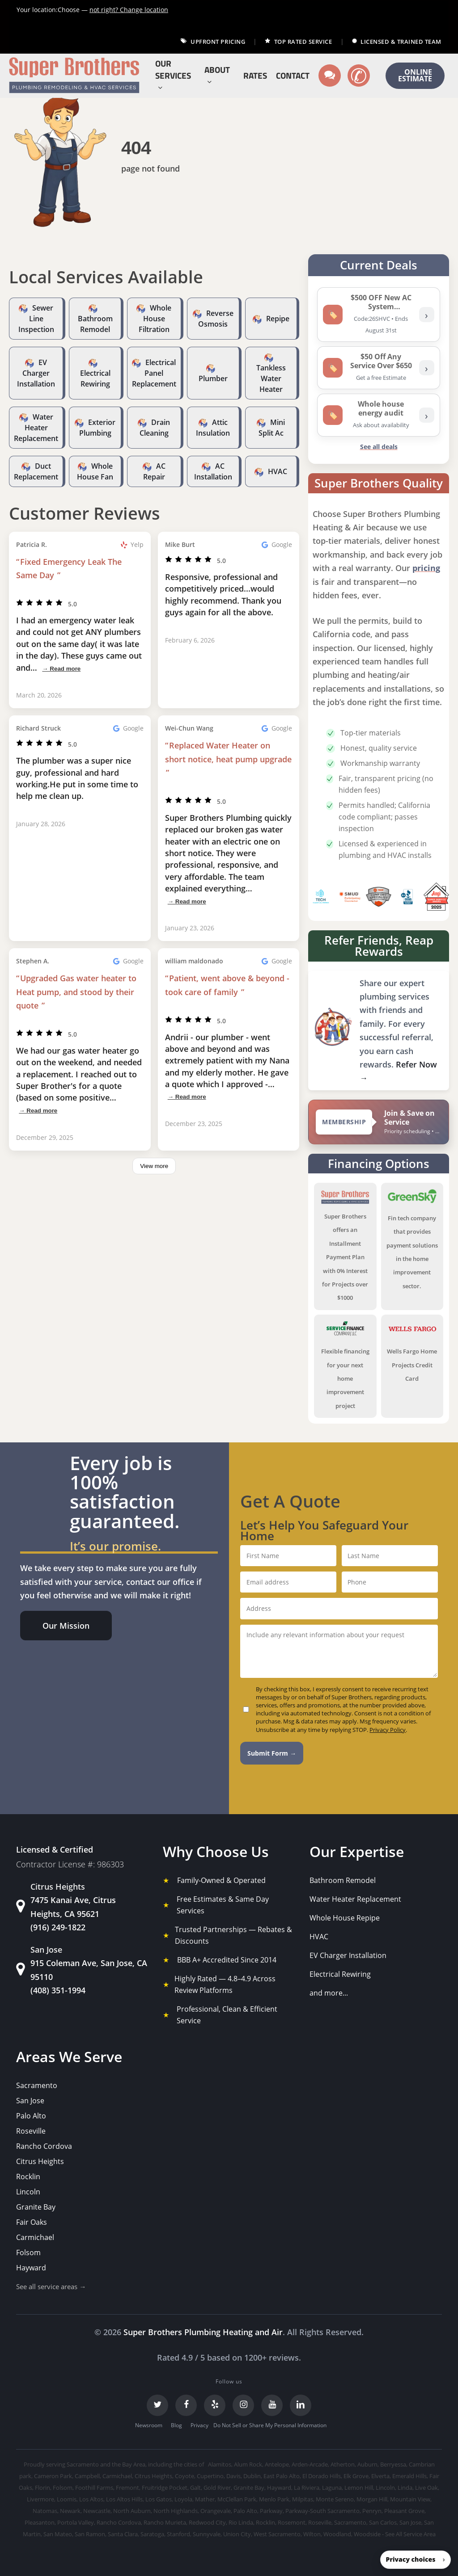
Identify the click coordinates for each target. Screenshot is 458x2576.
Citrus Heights (40, 2161)
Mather (205, 2499)
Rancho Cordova (44, 2146)
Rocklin (28, 2176)
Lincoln (28, 2192)
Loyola (183, 2499)
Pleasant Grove (404, 2511)
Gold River (217, 2488)
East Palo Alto (281, 2476)
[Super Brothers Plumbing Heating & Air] (74, 76)
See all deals (379, 446)
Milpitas (302, 2499)
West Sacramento (277, 2534)
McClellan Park (236, 2499)
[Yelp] (214, 2405)
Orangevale (215, 2511)
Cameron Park (53, 2476)
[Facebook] (186, 2405)
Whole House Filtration (155, 318)
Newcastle (96, 2511)
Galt (195, 2488)
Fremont (127, 2488)
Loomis (66, 2499)
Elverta (380, 2476)
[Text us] (329, 75)
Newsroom (148, 2425)
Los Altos (91, 2499)
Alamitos (219, 2464)
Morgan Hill (371, 2499)
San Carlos (383, 2522)
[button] (66, 1625)
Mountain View (410, 2499)
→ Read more (61, 668)
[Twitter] (157, 2405)
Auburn (367, 2464)
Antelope (277, 2464)
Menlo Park (274, 2499)
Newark (70, 2511)
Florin (42, 2488)
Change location (128, 9)
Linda (405, 2488)
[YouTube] (272, 2405)
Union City (237, 2534)
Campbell (87, 2476)
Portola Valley (75, 2522)
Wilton (312, 2534)
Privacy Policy (387, 1730)
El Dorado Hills (321, 2476)
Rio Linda (241, 2522)
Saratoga (152, 2534)
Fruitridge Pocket (164, 2488)
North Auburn (132, 2511)
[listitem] (378, 314)
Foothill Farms (94, 2488)
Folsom (28, 2252)
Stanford (178, 2534)
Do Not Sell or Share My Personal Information (270, 2425)
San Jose (30, 2100)
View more (154, 1166)
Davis (233, 2476)
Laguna (332, 2488)
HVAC (277, 471)
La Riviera (306, 2488)
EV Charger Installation (36, 373)
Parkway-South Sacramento (322, 2511)
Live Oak (426, 2488)
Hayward (31, 2268)
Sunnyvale (207, 2534)
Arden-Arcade (310, 2464)
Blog (176, 2425)
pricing (426, 568)
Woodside (367, 2534)
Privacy (199, 2425)
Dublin (252, 2476)
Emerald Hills (409, 2476)
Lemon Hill (358, 2488)
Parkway (271, 2511)
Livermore (40, 2499)
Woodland (337, 2534)
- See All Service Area (409, 2534)
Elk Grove (356, 2476)
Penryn (372, 2511)
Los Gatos (158, 2499)
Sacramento (36, 2085)
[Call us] (359, 75)
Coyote (184, 2476)
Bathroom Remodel (343, 1880)
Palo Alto (31, 2116)
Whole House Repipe (345, 1918)
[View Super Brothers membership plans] (378, 1122)
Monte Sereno (335, 2499)
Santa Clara (123, 2534)
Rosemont (291, 2522)
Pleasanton (40, 2522)
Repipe (277, 319)
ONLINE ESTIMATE (415, 75)
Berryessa (393, 2464)
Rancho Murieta (165, 2522)
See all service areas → (51, 2286)
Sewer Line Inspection (36, 318)
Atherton (343, 2464)
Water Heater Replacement (36, 427)
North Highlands (175, 2511)
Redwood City (207, 2522)
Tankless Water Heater (271, 378)
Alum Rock (248, 2464)
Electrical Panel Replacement (154, 373)
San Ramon (90, 2534)
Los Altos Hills (124, 2499)
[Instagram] (243, 2405)
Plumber (213, 378)
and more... (329, 1993)
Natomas (45, 2511)
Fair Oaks (31, 2222)
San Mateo (57, 2534)
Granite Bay (35, 2207)
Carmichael (35, 2237)
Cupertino (210, 2476)
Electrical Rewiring (340, 1974)
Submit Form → (271, 1753)
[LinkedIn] (300, 2405)
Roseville (31, 2131)
